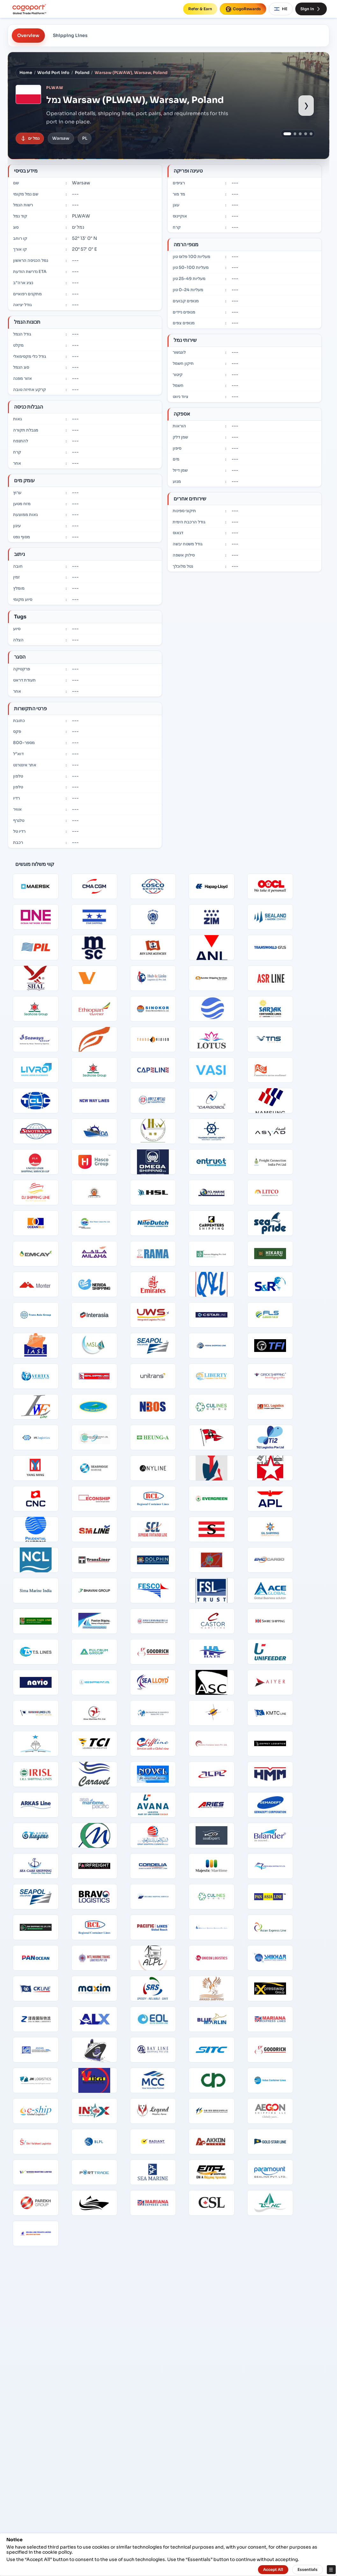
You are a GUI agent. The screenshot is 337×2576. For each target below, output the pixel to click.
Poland (82, 72)
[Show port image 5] (311, 133)
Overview (28, 35)
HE (280, 9)
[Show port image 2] (295, 133)
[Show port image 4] (305, 133)
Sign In (311, 9)
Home (25, 72)
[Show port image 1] (287, 133)
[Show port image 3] (300, 133)
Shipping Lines (70, 35)
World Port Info (53, 72)
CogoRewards (243, 9)
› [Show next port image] (306, 104)
